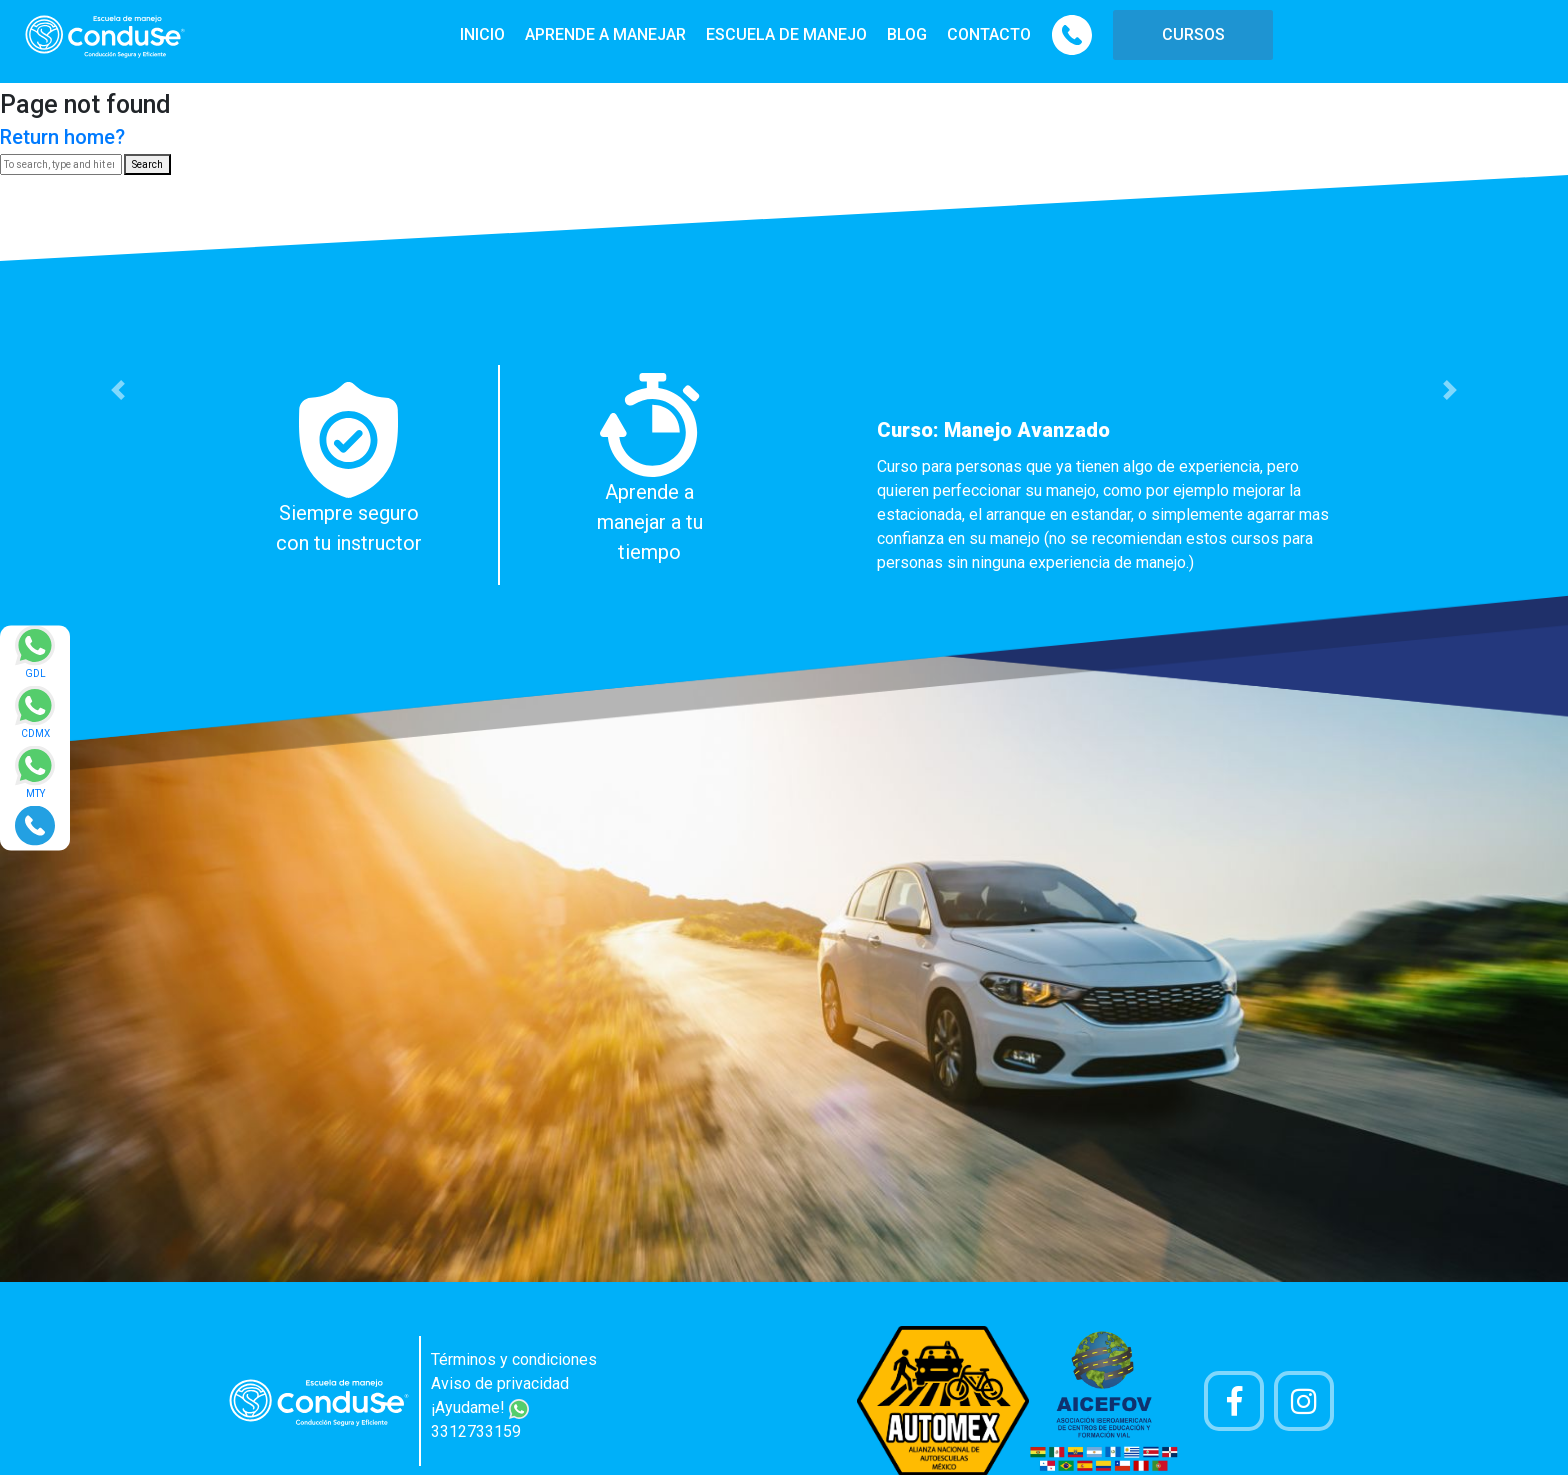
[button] (117, 390)
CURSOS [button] (1193, 34)
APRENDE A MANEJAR (605, 34)
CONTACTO (989, 34)
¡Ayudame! (480, 1407)
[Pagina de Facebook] (1234, 1401)
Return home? (62, 137)
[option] (784, 475)
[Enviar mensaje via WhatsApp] (35, 658)
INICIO (482, 34)
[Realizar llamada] (35, 824)
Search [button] (147, 164)
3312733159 (476, 1431)
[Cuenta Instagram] (1304, 1401)
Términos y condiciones (514, 1359)
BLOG (907, 34)
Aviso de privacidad (500, 1383)
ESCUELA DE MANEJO (786, 34)
